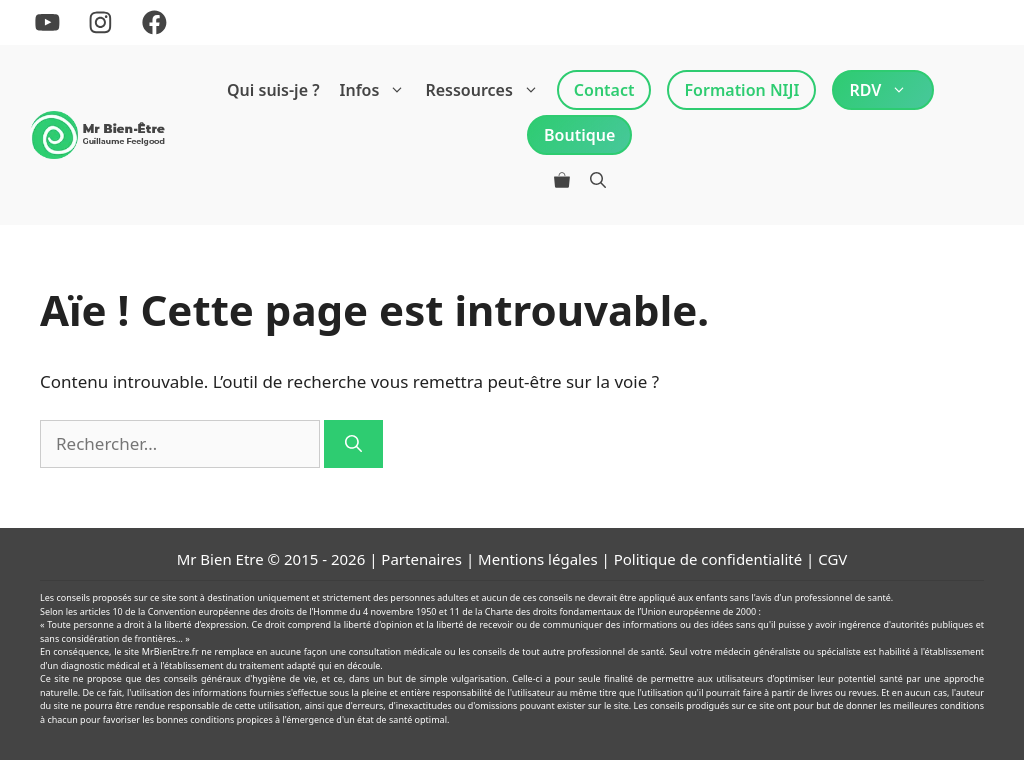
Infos (378, 90)
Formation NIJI (741, 90)
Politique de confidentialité (708, 559)
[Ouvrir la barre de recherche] (598, 180)
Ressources (486, 90)
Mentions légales (538, 559)
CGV (832, 559)
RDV (883, 90)
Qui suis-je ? (273, 90)
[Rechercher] (353, 444)
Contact (604, 90)
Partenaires (421, 559)
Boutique (579, 135)
